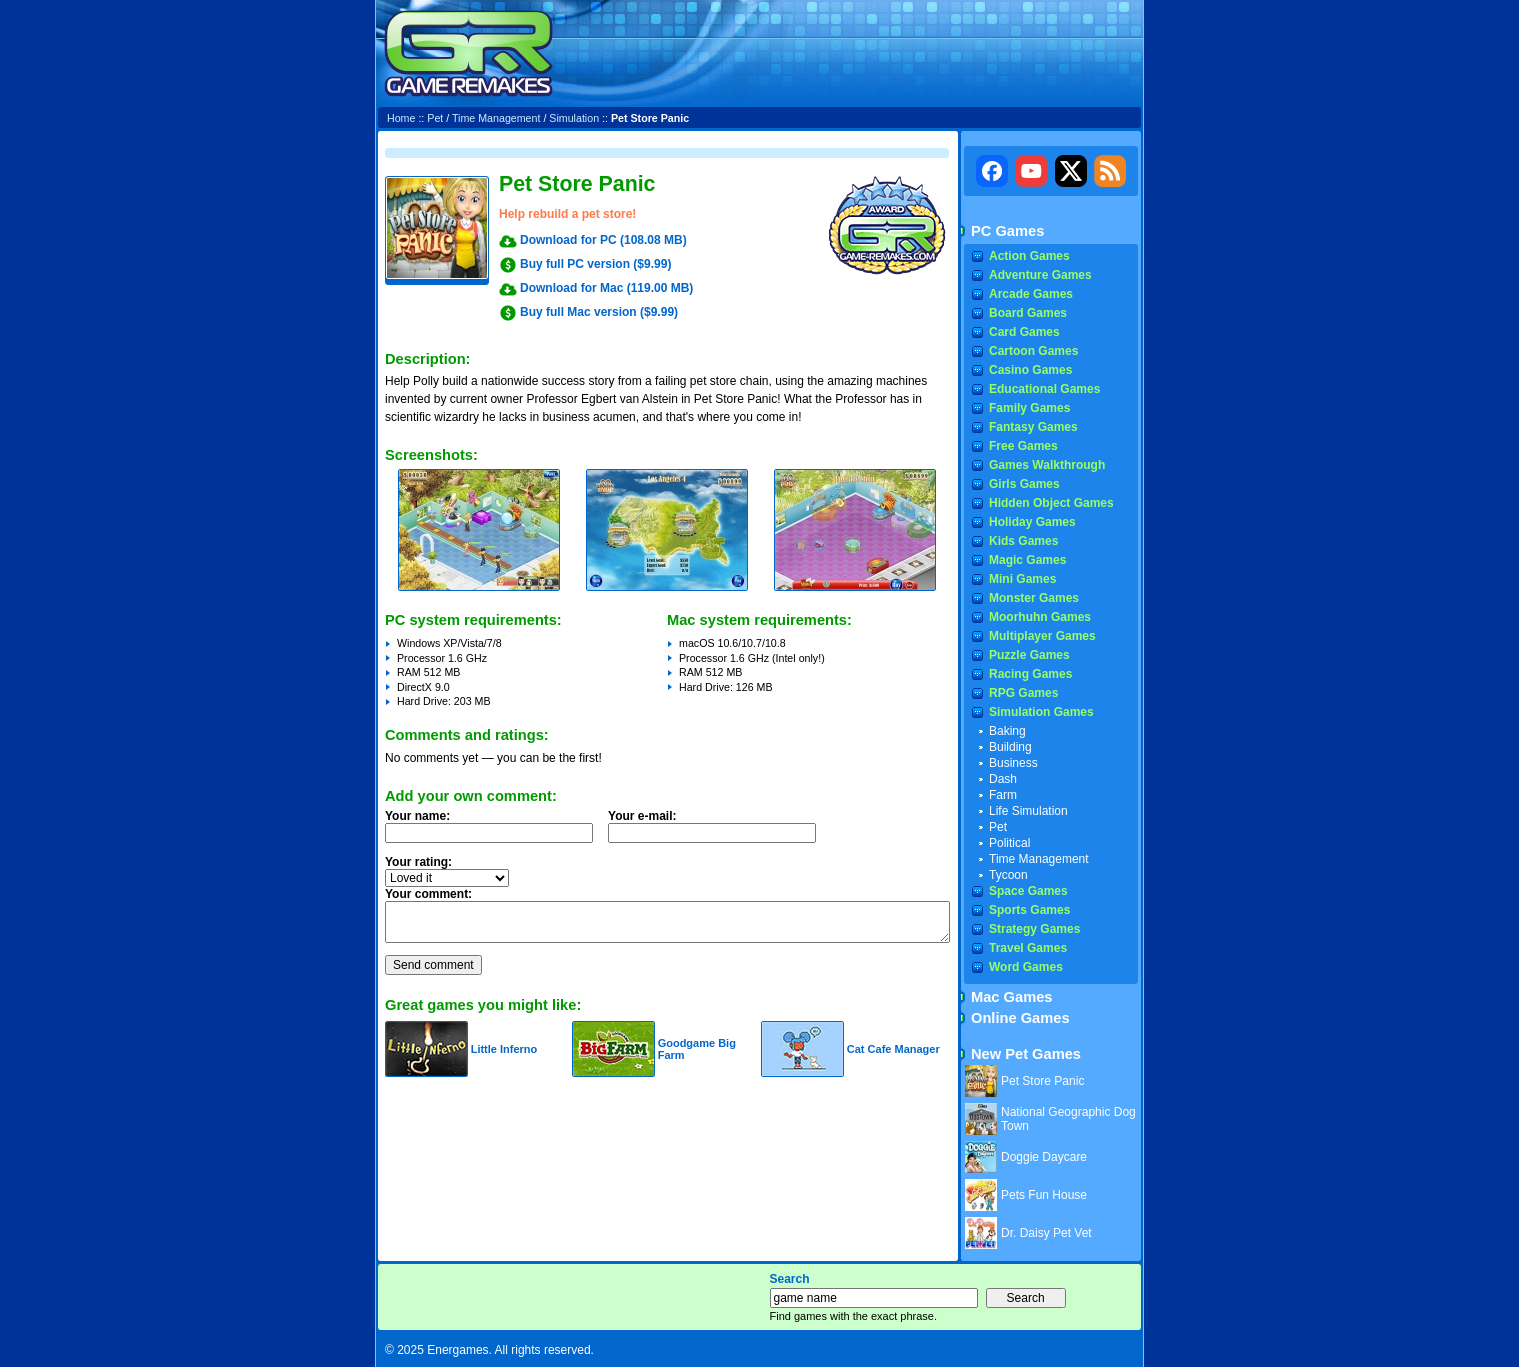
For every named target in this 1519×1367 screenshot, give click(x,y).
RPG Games (1023, 693)
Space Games (1028, 891)
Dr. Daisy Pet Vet (1046, 1233)
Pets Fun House (1044, 1195)
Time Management (496, 118)
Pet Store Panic (1042, 1081)
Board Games (1028, 313)
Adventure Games (1040, 275)
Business (1013, 763)
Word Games (1026, 967)
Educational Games (1044, 389)
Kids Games (1023, 541)
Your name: (417, 816)
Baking (1007, 731)
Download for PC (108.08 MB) (603, 240)
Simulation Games (1041, 712)
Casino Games (1030, 370)
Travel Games (1028, 948)
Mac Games (1011, 997)
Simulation (574, 118)
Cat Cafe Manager (893, 1049)
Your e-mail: (718, 832)
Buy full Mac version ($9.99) (599, 312)
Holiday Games (1032, 522)
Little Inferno (504, 1049)
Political (1009, 843)
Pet (435, 118)
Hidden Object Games (1051, 503)
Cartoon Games (1033, 351)
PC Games (1007, 231)
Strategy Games (1034, 929)
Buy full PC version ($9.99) (595, 264)
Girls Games (1024, 484)
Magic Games (1027, 560)
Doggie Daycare (1044, 1157)
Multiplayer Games (1042, 636)
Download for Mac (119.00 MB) (606, 288)
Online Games (1020, 1018)
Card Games (1024, 332)
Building (1010, 747)
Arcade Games (1031, 294)
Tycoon (1008, 875)
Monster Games (1034, 598)
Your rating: (418, 862)
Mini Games (1022, 579)
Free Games (1023, 446)
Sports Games (1029, 910)
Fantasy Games (1033, 427)
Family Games (1029, 408)
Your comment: (428, 894)
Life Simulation (1028, 811)
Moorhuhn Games (1040, 617)
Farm (1003, 795)
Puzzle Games (1029, 655)
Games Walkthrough (1047, 465)
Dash (1003, 779)
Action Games (1029, 256)
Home (401, 118)
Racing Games (1030, 674)
